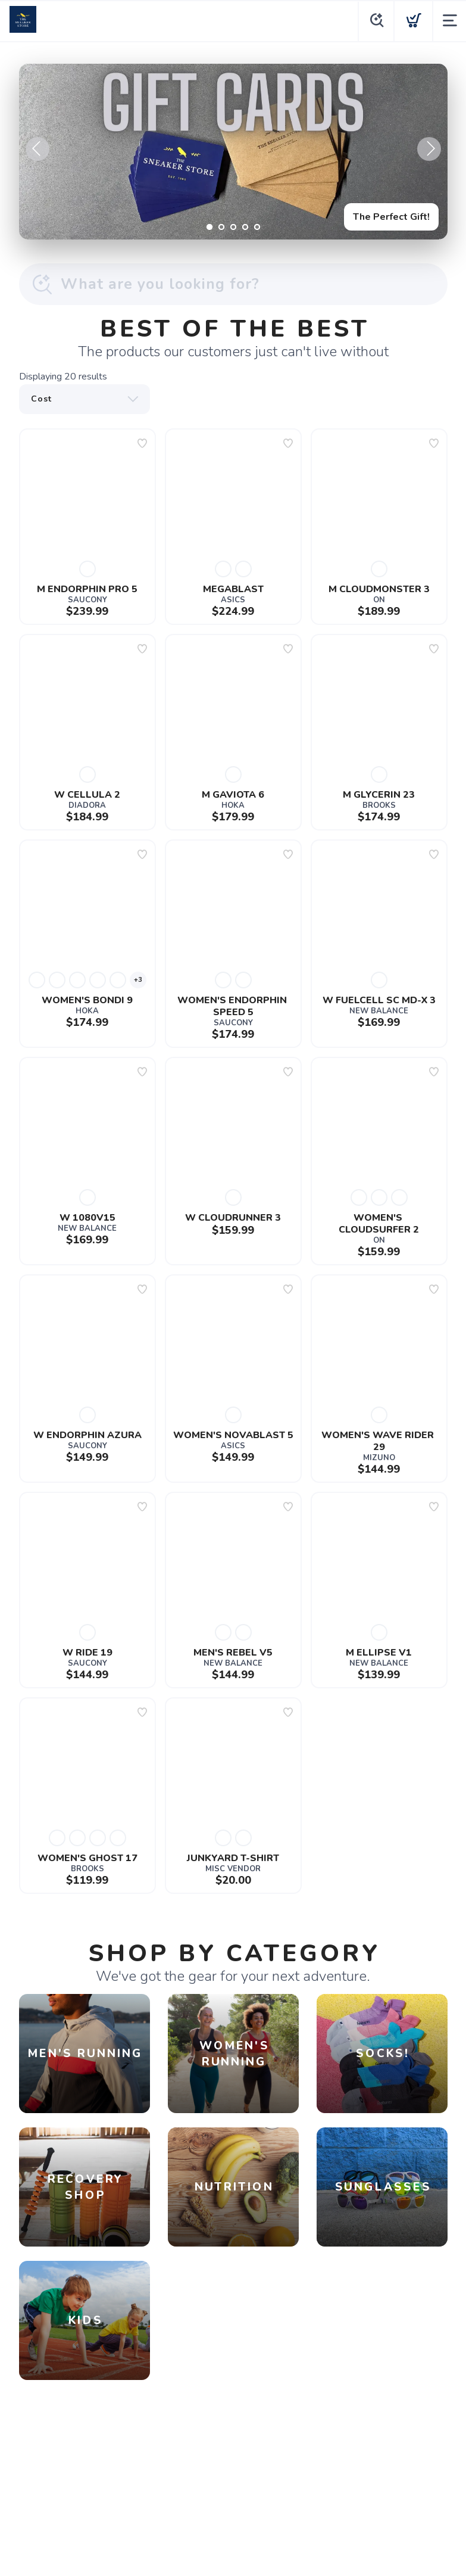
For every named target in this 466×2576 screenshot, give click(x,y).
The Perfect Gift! (391, 216)
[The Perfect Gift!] (233, 151)
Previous (37, 149)
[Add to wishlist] (142, 443)
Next (429, 149)
